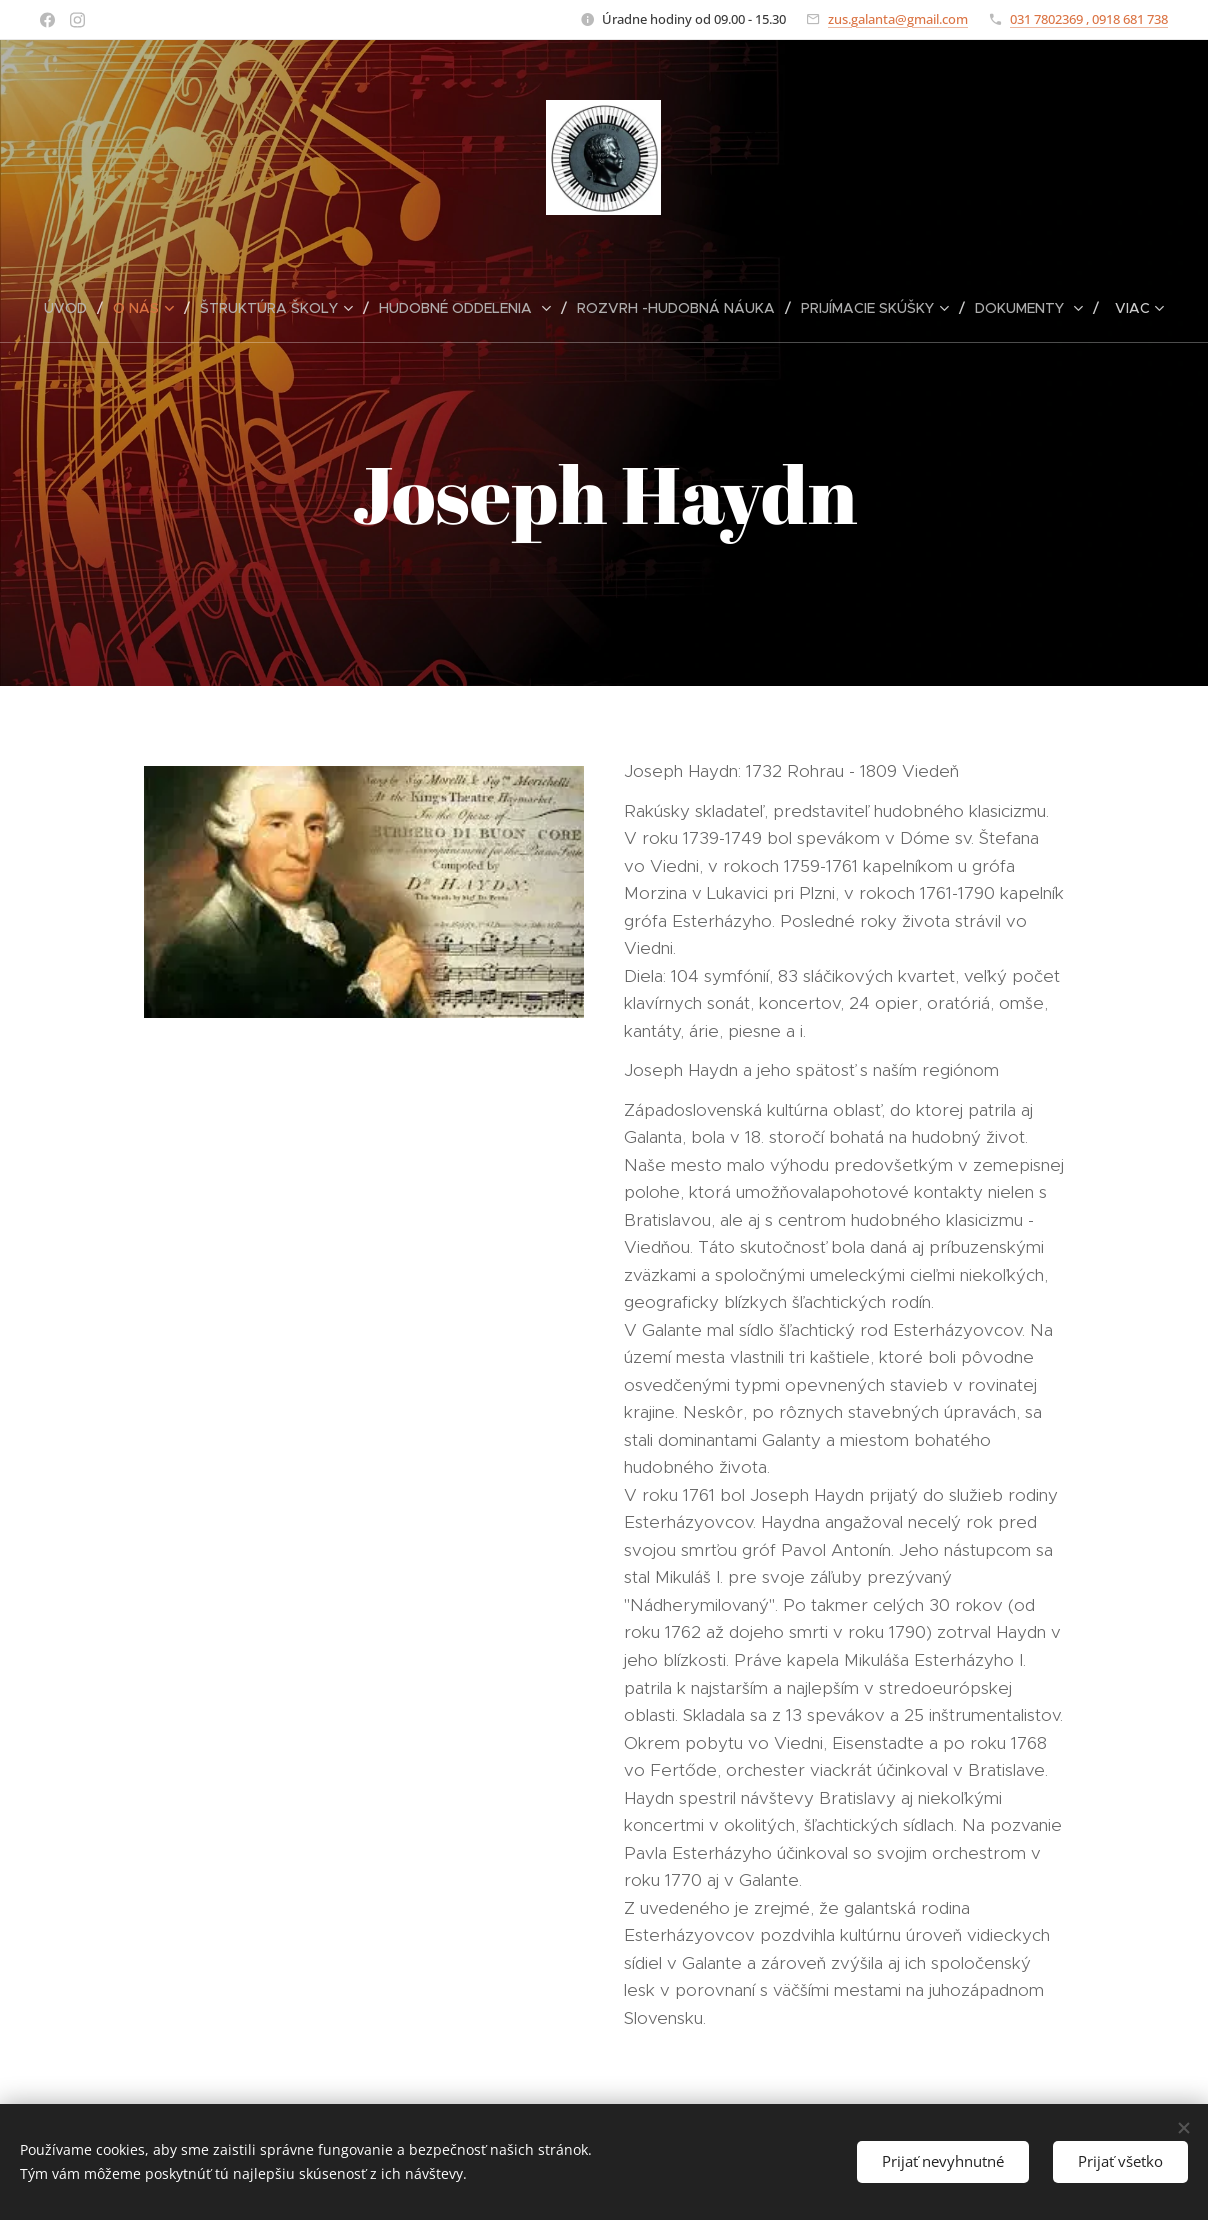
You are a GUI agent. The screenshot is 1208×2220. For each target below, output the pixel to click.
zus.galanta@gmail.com (898, 19)
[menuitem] (73, 308)
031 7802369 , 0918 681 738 (1089, 19)
